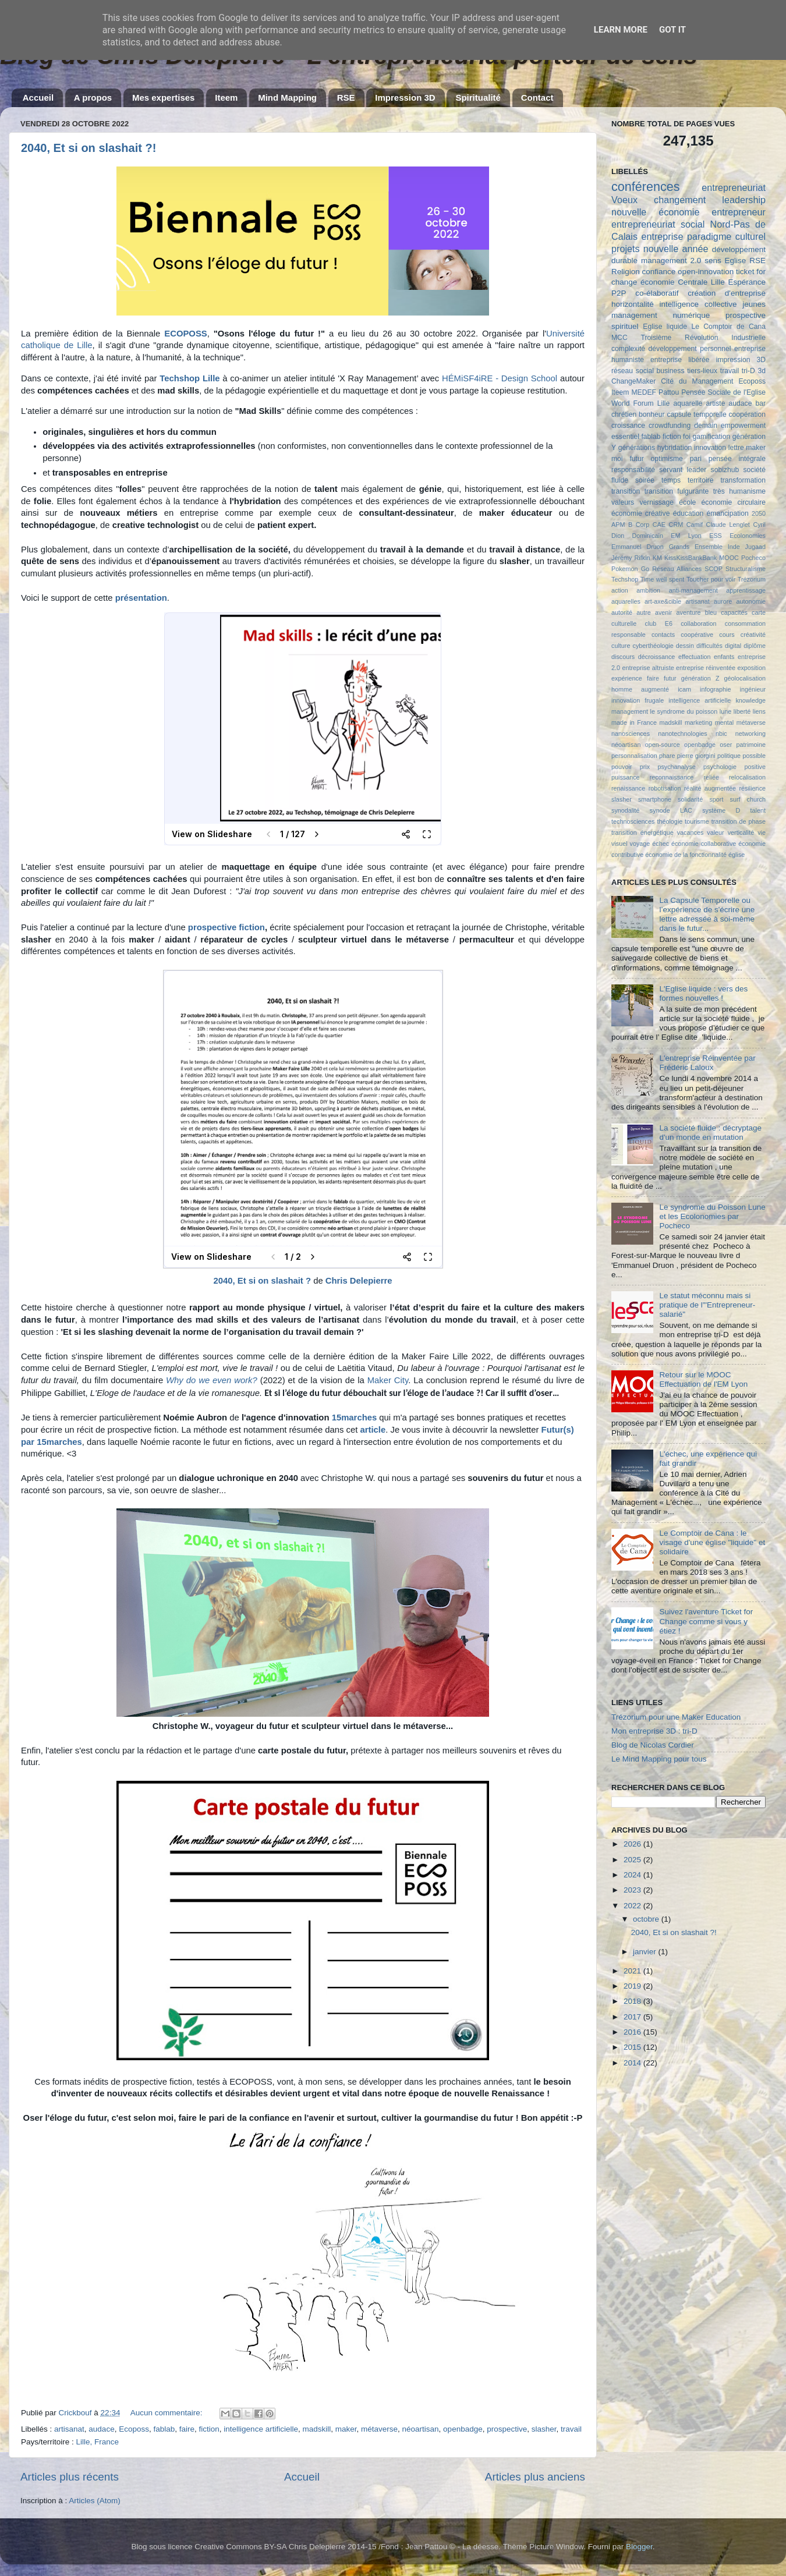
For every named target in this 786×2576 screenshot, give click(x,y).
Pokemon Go (630, 568)
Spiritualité (478, 97)
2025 (633, 1859)
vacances (690, 832)
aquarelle (687, 403)
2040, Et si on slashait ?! (88, 147)
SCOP (713, 568)
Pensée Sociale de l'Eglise (723, 392)
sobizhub (725, 470)
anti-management (693, 590)
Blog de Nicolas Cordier (652, 1745)
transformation (743, 480)
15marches (354, 1417)
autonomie (751, 601)
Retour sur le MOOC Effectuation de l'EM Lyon (703, 1379)
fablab (164, 2429)
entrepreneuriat (734, 187)
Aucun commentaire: (167, 2412)
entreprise (662, 236)
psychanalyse (676, 766)
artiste (715, 403)
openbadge (463, 2429)
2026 (633, 1844)
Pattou (668, 392)
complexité (628, 349)
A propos (93, 97)
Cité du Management (697, 381)
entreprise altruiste (648, 667)
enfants (724, 656)
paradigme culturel (726, 236)
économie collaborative (703, 843)
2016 (633, 2032)
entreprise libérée (680, 360)
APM (618, 524)
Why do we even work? (211, 1380)
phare (667, 755)
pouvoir (621, 766)
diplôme (754, 645)
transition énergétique (642, 832)
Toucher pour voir (710, 579)
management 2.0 (671, 260)
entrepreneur (738, 212)
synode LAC (671, 810)
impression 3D (741, 360)
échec (660, 843)
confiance (659, 271)
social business (660, 371)
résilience (752, 788)
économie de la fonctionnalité (686, 854)
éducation (688, 513)
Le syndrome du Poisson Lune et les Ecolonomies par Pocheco (712, 1216)
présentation (141, 598)
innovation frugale (637, 700)
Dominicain (647, 535)
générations (636, 448)
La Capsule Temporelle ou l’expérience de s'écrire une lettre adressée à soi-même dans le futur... (707, 914)
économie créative (640, 513)
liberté (742, 711)
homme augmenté (640, 689)
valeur (715, 832)
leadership (744, 199)
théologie (669, 821)
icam (684, 689)
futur (670, 678)
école (687, 502)
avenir (663, 612)
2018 (633, 2001)
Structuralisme (745, 568)
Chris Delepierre (358, 1280)
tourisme (697, 821)
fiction (209, 2429)
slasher (544, 2429)
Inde (734, 546)
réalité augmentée (710, 788)
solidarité (690, 799)
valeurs (622, 502)
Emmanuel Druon (637, 546)
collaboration (698, 623)
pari (696, 459)
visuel (619, 843)
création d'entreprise (727, 293)
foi (687, 437)
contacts (663, 634)
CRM (676, 524)
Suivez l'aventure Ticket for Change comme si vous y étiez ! (706, 1621)
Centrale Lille (701, 282)
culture (620, 645)
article (373, 1429)
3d (761, 371)
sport (716, 799)
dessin (685, 645)
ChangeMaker (633, 381)
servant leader (682, 470)
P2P (618, 293)
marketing (698, 722)
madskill (316, 2429)
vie (761, 832)
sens (712, 260)
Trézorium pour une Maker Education (676, 1717)
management (634, 315)
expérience (626, 678)
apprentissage (746, 590)
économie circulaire (734, 502)
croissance (628, 425)
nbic (721, 733)
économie (657, 282)
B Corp (638, 524)
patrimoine (751, 744)
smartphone (654, 799)
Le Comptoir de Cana (728, 327)
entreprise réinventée (705, 667)
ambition (648, 590)
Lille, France (97, 2441)
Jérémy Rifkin (630, 557)
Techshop (624, 579)
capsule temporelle (696, 414)
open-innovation (706, 271)
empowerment (743, 425)
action (619, 590)
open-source (662, 744)
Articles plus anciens (535, 2477)
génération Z (700, 678)
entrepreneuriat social (657, 224)
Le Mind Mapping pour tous (659, 1759)
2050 (759, 513)
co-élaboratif (656, 293)
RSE (346, 97)
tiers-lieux (702, 371)
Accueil (38, 97)
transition (625, 491)
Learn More (620, 29)
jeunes (754, 304)
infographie (715, 689)
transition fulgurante (677, 491)
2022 (633, 1905)
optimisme (667, 459)
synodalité (625, 810)
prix (645, 766)
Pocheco (753, 557)
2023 (633, 1890)
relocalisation (747, 777)
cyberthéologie (652, 645)
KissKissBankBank (690, 557)
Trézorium (752, 579)
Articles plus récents (69, 2477)
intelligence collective (698, 304)
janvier (645, 1951)
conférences (645, 186)
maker (346, 2429)
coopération (747, 414)
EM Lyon (686, 535)
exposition (751, 667)
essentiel (625, 437)
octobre (647, 1919)
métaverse (379, 2429)
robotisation (665, 788)
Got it (672, 29)
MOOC (729, 557)
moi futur (627, 459)
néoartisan (420, 2429)
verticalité (741, 832)
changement (680, 199)
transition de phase (738, 821)
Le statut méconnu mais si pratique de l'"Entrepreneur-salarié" (707, 1305)
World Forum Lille (640, 403)
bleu (711, 612)
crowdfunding (670, 425)
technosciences (632, 821)
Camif (694, 524)
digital (733, 645)
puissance (625, 777)
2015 (633, 2047)
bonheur (652, 414)
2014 (633, 2062)
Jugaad (755, 546)
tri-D (748, 371)
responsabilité (633, 470)
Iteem (226, 97)
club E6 (658, 623)
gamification (711, 437)
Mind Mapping (287, 97)
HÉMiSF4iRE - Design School (499, 378)
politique (729, 755)
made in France (634, 722)
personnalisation (634, 755)
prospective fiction (226, 927)
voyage (640, 843)
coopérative (697, 634)
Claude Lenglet (728, 524)
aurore (723, 601)
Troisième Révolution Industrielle (703, 338)
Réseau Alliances (677, 568)
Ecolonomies (748, 535)
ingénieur (753, 689)
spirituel (625, 326)
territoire (701, 480)
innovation (710, 448)
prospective (507, 2429)
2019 (633, 1986)
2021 (633, 1970)
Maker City (388, 1380)
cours (726, 634)
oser (726, 744)
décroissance (656, 656)
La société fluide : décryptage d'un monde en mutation (710, 1133)
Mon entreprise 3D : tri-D (654, 1731)
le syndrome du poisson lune (691, 711)
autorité (621, 612)
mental (724, 722)
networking (750, 733)
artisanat (69, 2429)
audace (101, 2429)
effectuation (694, 656)
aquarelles (625, 601)
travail (571, 2429)
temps (671, 480)
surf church (748, 799)
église (736, 854)
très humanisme (739, 491)
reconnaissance (672, 777)
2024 (633, 1874)
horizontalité (632, 304)
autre (643, 612)
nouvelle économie (655, 212)
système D (721, 810)
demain (705, 425)
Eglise (735, 260)
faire (186, 2429)
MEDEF (643, 392)
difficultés (709, 645)
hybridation (674, 448)
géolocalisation (745, 678)
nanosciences (630, 733)
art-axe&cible (663, 601)
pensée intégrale (737, 459)
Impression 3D (405, 97)
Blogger (639, 2546)
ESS (715, 535)
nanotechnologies (682, 733)
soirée (644, 480)
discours (623, 656)
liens (759, 711)
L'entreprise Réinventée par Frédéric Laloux (707, 1063)
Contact (537, 97)
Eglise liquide (665, 327)
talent (758, 810)
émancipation (728, 513)
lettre (736, 448)
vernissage (656, 502)
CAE (659, 524)
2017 (633, 2016)
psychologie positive (734, 766)
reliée (710, 777)
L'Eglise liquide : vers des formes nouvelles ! (703, 993)
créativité (753, 634)
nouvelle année (676, 248)
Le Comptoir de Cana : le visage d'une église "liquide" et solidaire (712, 1542)
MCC (619, 338)
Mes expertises (163, 97)
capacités (734, 612)
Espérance (747, 282)
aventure (689, 612)
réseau (622, 371)
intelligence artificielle (261, 2429)
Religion (625, 271)
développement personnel (690, 349)
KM (657, 557)
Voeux (624, 199)
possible (754, 755)
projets (625, 248)
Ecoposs (134, 2429)
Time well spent (662, 579)
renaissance (628, 788)
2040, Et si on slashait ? (262, 1280)
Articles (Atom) (95, 2500)
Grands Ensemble (696, 546)
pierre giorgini (696, 755)
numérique (691, 315)
